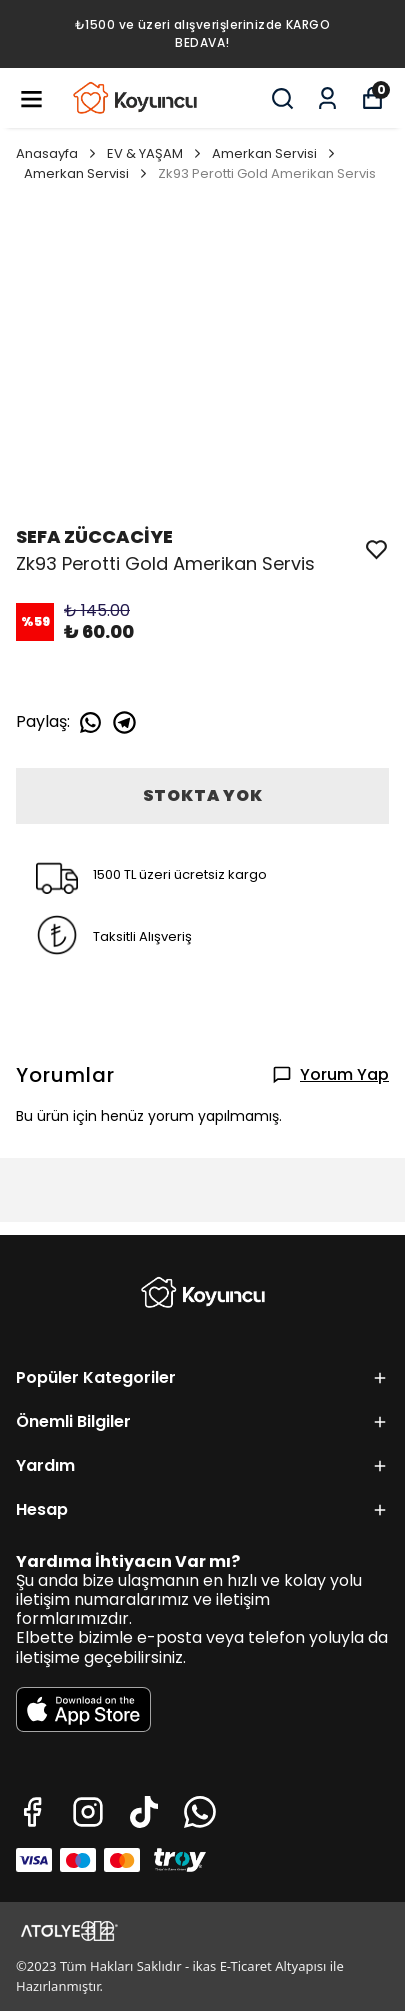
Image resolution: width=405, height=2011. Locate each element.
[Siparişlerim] (327, 98)
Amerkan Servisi (275, 153)
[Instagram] (88, 1812)
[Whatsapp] (200, 1812)
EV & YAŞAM (155, 153)
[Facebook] (32, 1812)
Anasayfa (57, 153)
